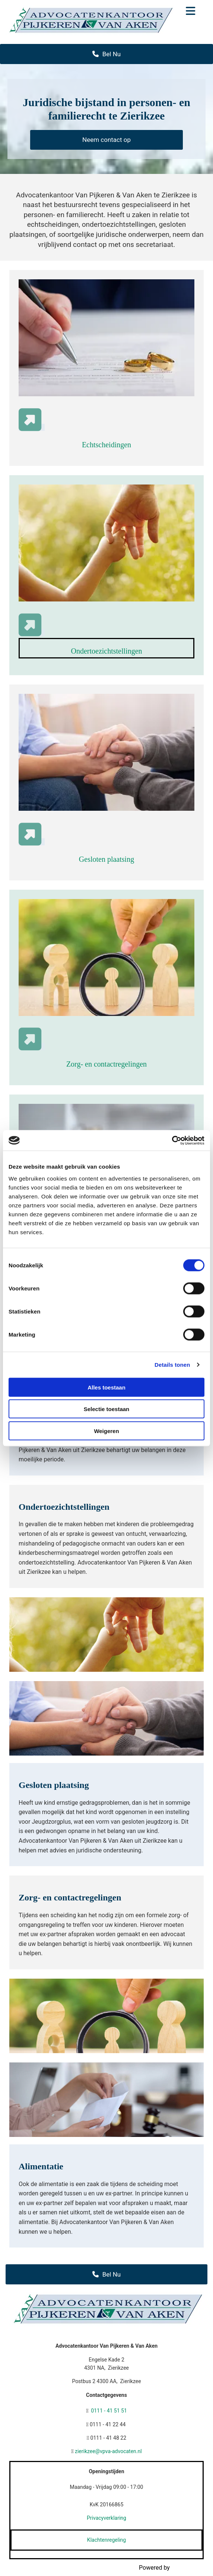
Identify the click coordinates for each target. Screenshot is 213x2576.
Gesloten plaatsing (106, 859)
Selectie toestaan (107, 1409)
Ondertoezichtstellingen (106, 651)
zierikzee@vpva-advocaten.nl (108, 2451)
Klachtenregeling (106, 2540)
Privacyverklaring (106, 2518)
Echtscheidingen (106, 445)
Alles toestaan (106, 1387)
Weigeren (106, 1430)
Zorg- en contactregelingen (106, 1064)
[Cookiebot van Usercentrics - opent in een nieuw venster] (171, 1140)
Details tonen (172, 1365)
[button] (190, 12)
